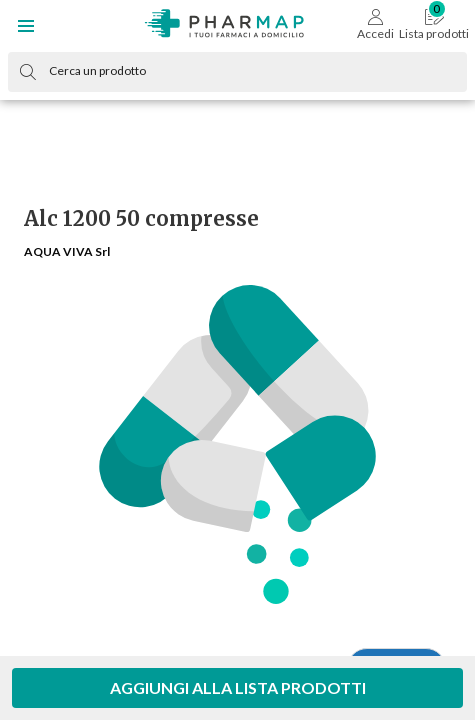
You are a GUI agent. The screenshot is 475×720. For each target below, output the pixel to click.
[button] (26, 26)
